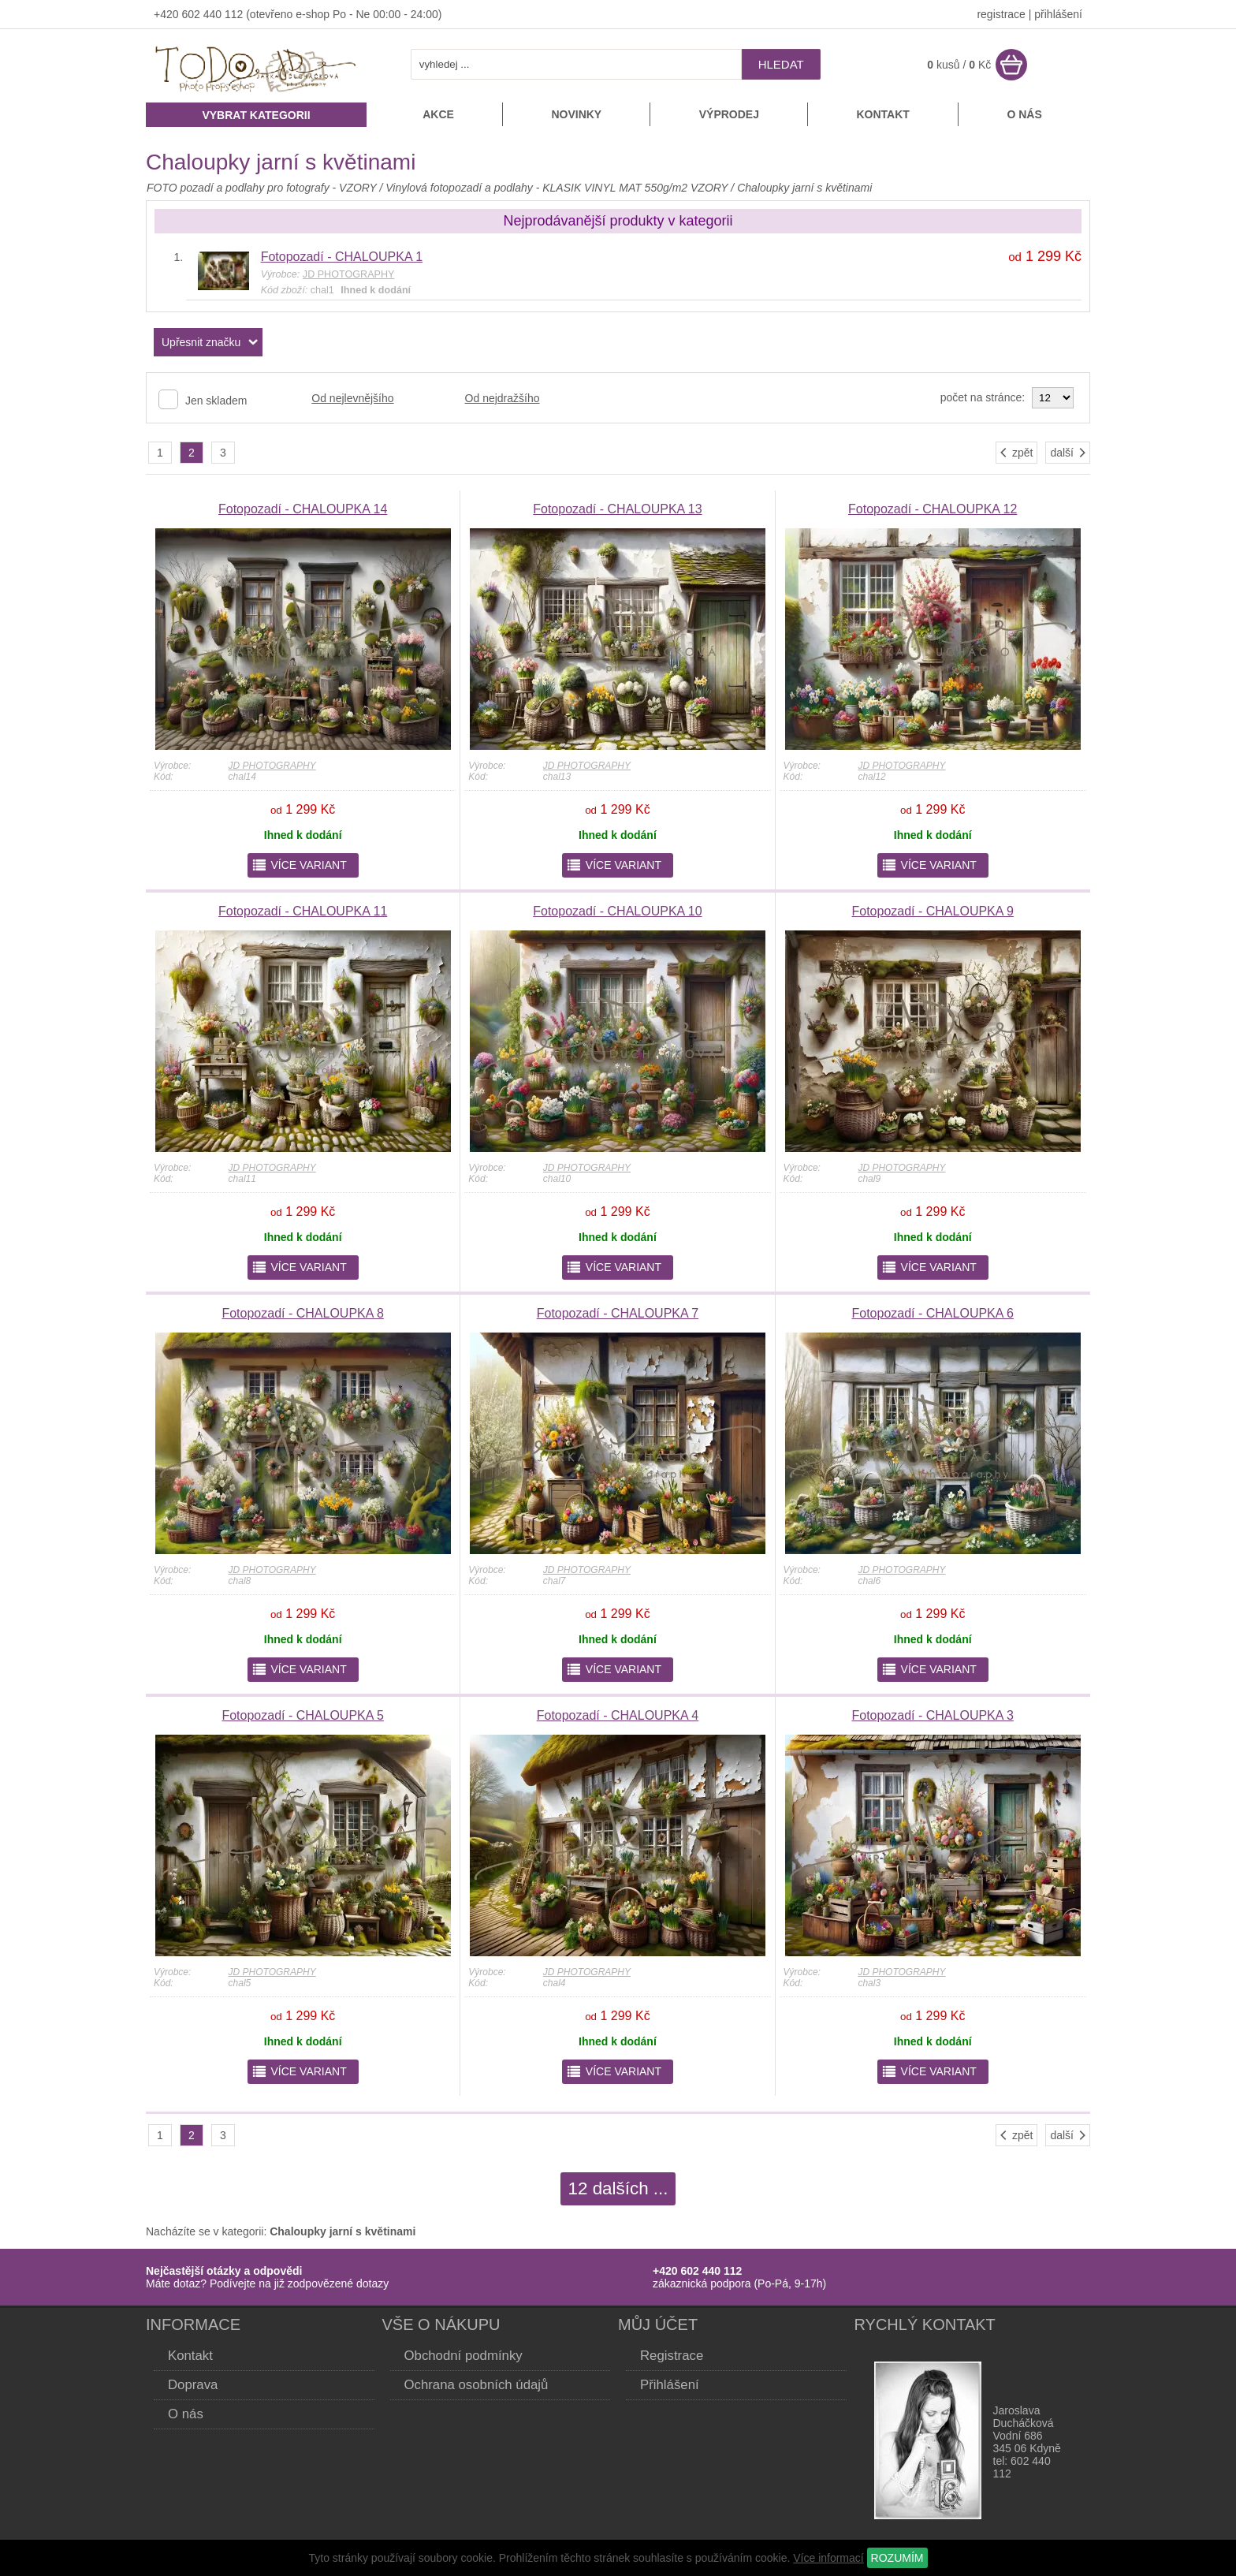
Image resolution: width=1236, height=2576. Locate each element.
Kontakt (882, 114)
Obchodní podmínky (463, 2355)
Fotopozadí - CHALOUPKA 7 (617, 1313)
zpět (1015, 452)
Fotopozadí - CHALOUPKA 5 (302, 1715)
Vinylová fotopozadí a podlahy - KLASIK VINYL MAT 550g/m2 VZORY (556, 187)
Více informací (828, 2558)
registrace (1001, 14)
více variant (299, 865)
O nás (1024, 114)
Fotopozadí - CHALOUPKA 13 (617, 509)
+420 (167, 14)
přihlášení (1058, 14)
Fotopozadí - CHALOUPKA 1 (342, 256)
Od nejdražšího (502, 398)
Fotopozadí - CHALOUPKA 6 (932, 1313)
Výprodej (729, 114)
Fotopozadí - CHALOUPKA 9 (932, 911)
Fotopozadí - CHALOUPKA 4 (617, 1715)
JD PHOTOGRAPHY (272, 765)
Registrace (671, 2355)
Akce (438, 114)
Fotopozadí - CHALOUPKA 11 (302, 911)
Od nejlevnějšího (352, 398)
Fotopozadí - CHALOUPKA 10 (617, 911)
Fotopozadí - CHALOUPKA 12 (932, 509)
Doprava (193, 2384)
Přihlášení (669, 2384)
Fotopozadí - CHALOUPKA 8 (302, 1313)
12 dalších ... (618, 2188)
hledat (781, 64)
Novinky (576, 114)
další (1069, 452)
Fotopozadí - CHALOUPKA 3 (932, 1715)
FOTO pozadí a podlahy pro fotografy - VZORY (263, 187)
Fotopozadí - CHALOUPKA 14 (302, 509)
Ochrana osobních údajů (476, 2384)
